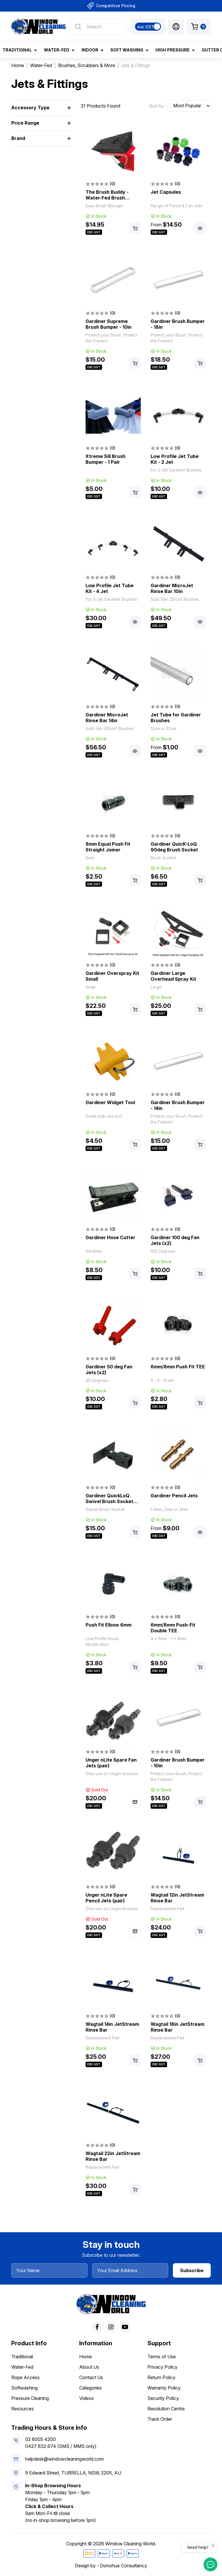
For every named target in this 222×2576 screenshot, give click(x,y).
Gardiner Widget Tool (110, 1102)
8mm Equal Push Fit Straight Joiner (108, 847)
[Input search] (98, 27)
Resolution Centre (166, 2408)
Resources (22, 2408)
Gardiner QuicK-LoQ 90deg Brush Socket (174, 847)
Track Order (159, 2419)
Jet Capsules (166, 192)
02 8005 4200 (40, 2439)
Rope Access (25, 2377)
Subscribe (192, 2270)
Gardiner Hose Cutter (110, 1237)
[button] (176, 27)
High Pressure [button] (173, 49)
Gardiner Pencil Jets (174, 1495)
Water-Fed (22, 2367)
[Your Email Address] (130, 2270)
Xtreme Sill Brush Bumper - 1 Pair (105, 459)
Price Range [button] (25, 123)
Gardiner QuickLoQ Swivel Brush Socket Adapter (109, 1501)
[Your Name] (49, 2270)
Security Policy (163, 2398)
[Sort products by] (189, 106)
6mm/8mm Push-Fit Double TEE (173, 1627)
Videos (86, 2398)
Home (85, 2356)
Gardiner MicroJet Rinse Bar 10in (172, 588)
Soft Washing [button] (126, 49)
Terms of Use (161, 2356)
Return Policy (161, 2377)
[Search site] (78, 27)
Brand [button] (18, 138)
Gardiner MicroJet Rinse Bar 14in (107, 717)
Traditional (22, 2356)
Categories (90, 2388)
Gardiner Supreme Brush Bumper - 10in (109, 324)
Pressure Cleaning (30, 2398)
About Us (89, 2367)
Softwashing (24, 2388)
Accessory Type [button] (30, 107)
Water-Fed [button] (56, 49)
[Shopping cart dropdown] (198, 27)
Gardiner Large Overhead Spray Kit (173, 976)
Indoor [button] (90, 49)
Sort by (156, 106)
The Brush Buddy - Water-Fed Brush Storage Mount (107, 197)
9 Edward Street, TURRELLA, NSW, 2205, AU (73, 2473)
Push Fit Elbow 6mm (109, 1625)
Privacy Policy (162, 2367)
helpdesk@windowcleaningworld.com (64, 2459)
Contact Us (91, 2377)
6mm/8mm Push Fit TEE (178, 1367)
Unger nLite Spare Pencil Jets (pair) (106, 1898)
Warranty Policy (164, 2388)
